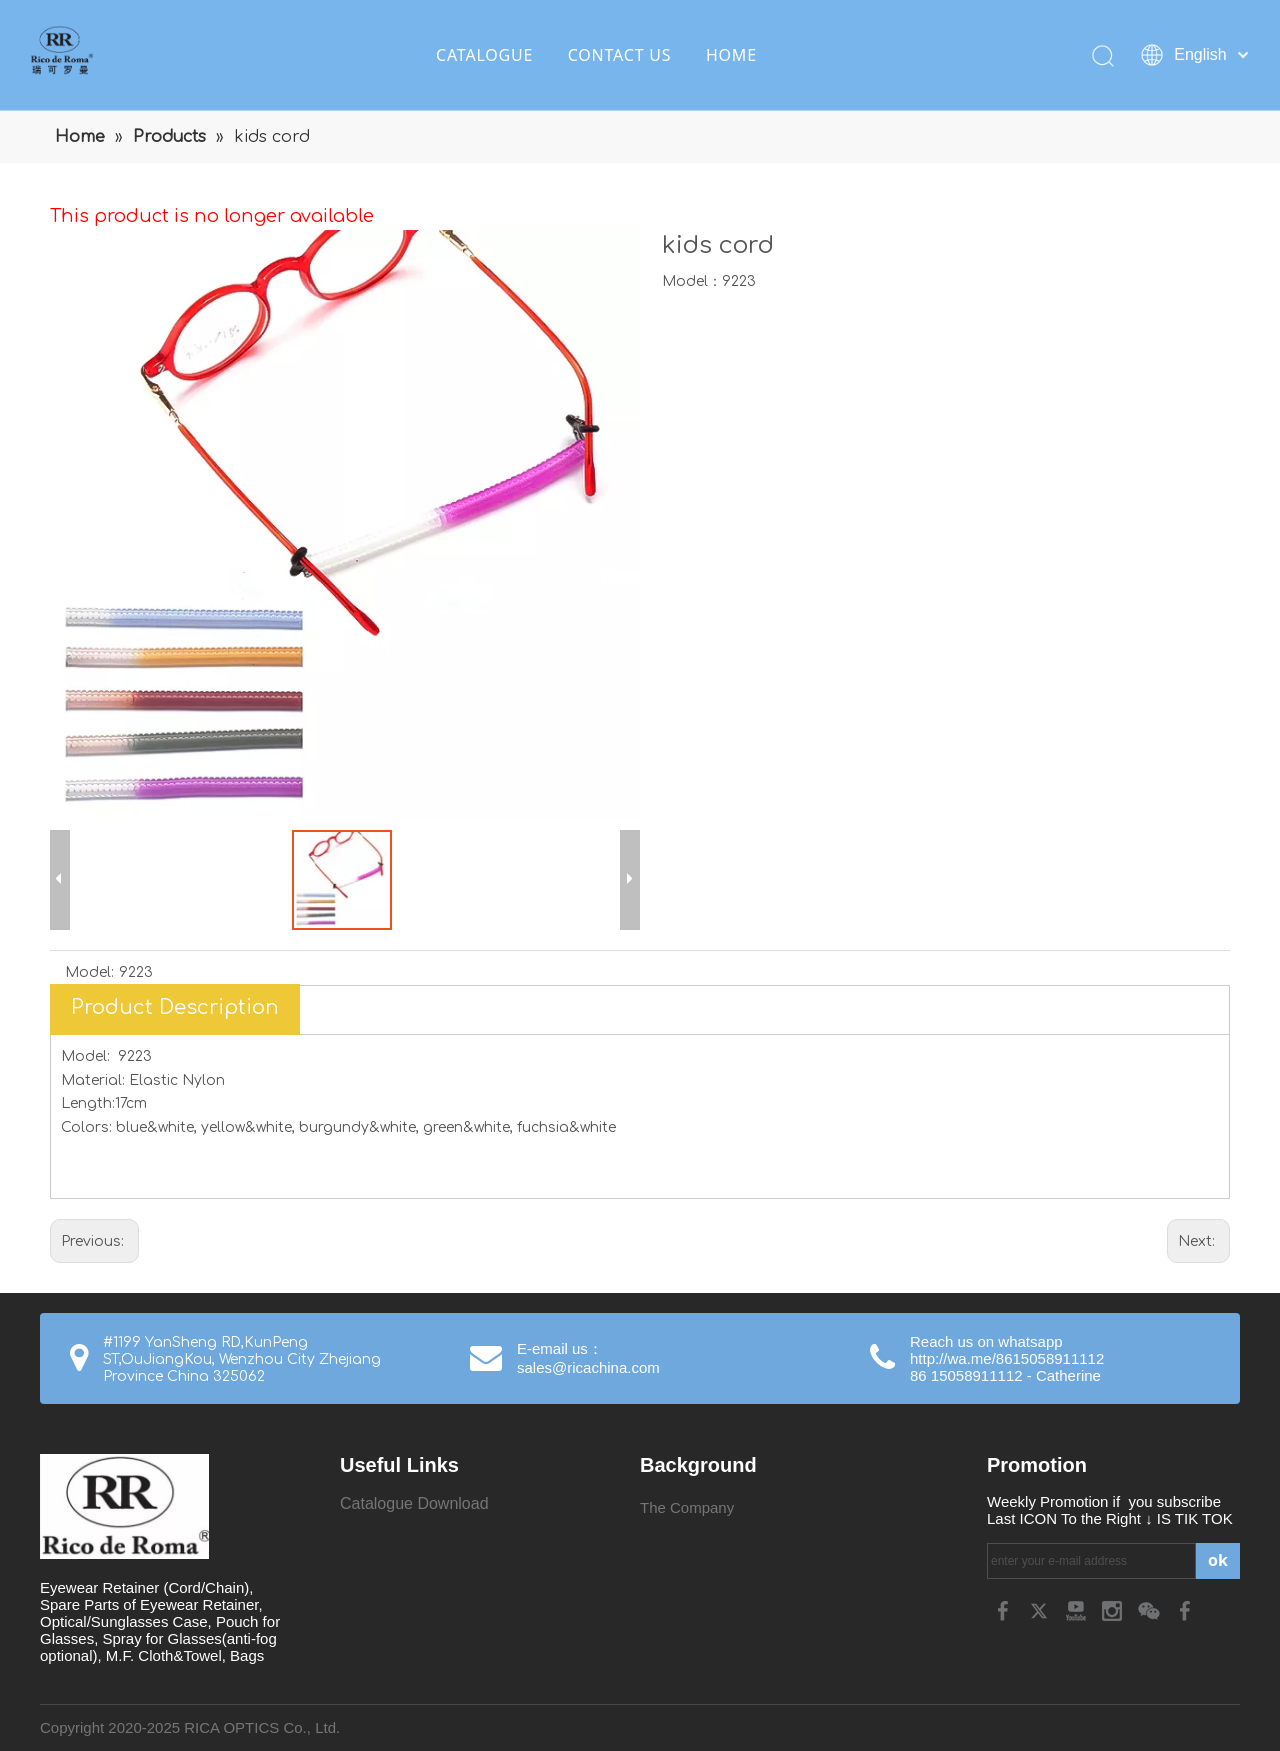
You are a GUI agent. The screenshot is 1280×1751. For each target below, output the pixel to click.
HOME (731, 55)
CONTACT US (620, 55)
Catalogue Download (414, 1503)
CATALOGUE (484, 55)
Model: (89, 972)
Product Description (175, 1007)
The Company (687, 1507)
